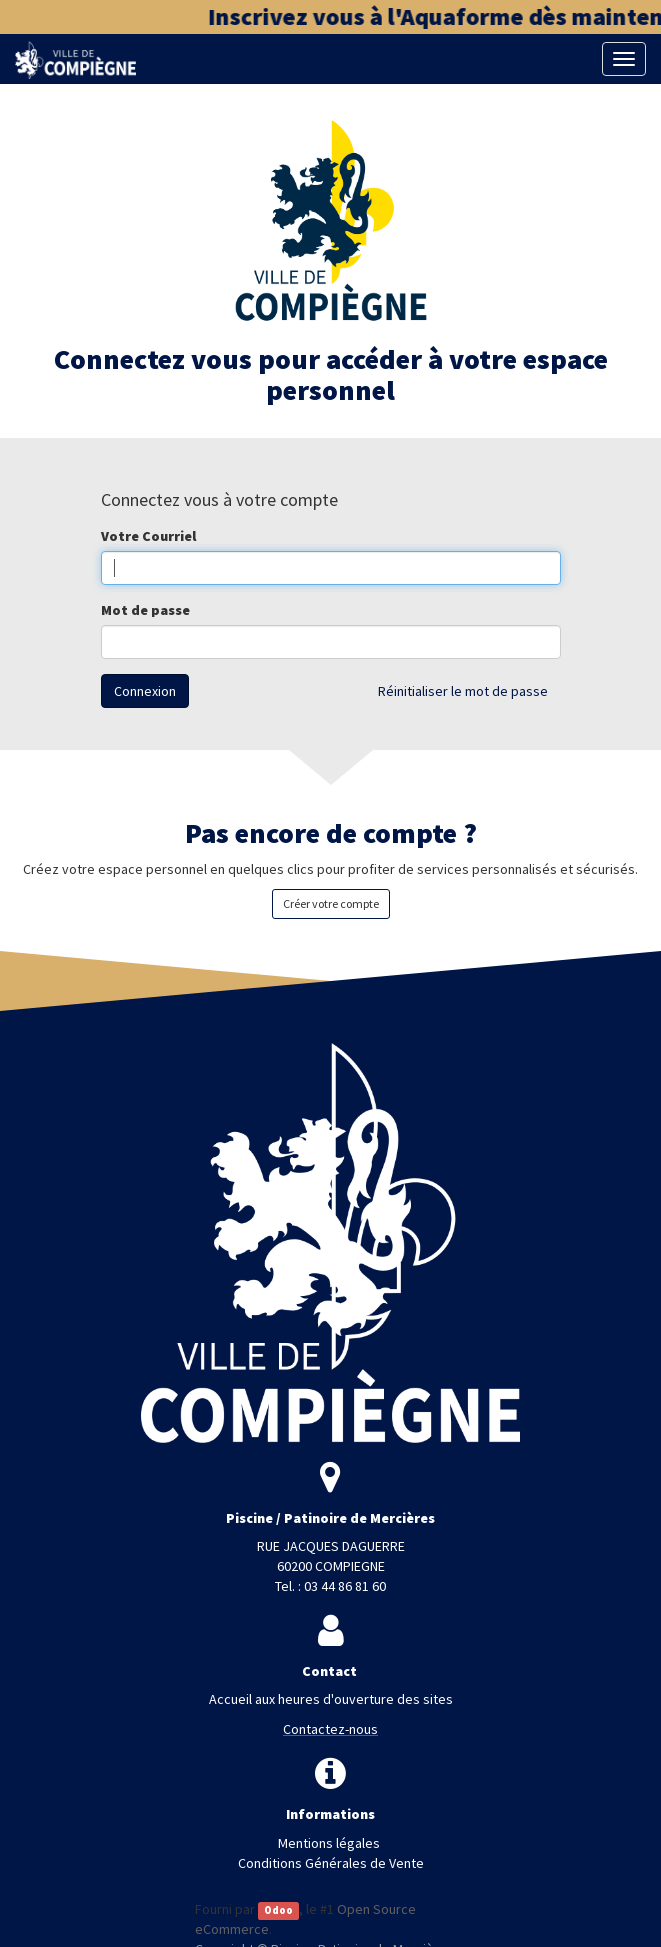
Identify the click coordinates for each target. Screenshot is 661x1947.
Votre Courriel (148, 536)
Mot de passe (145, 610)
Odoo (278, 1910)
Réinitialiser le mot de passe (463, 691)
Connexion (145, 691)
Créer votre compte (331, 903)
